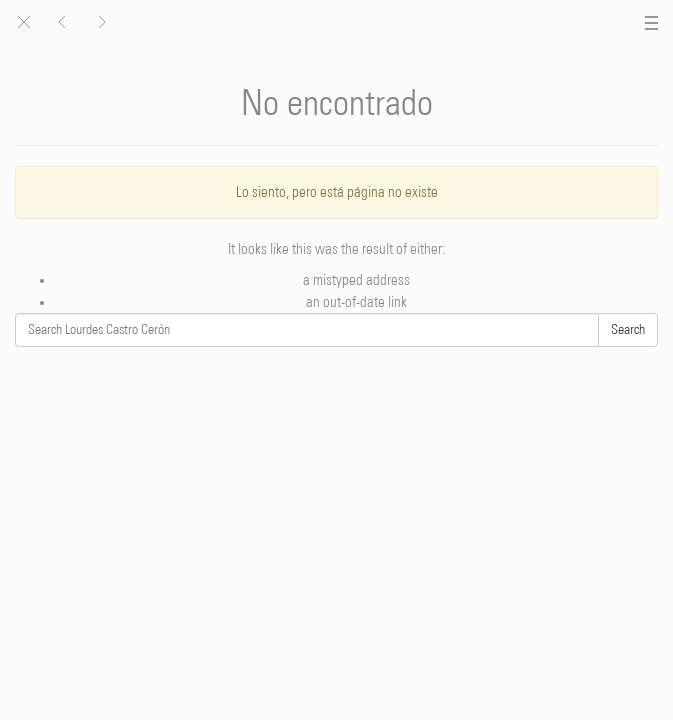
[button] (101, 23)
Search (628, 330)
